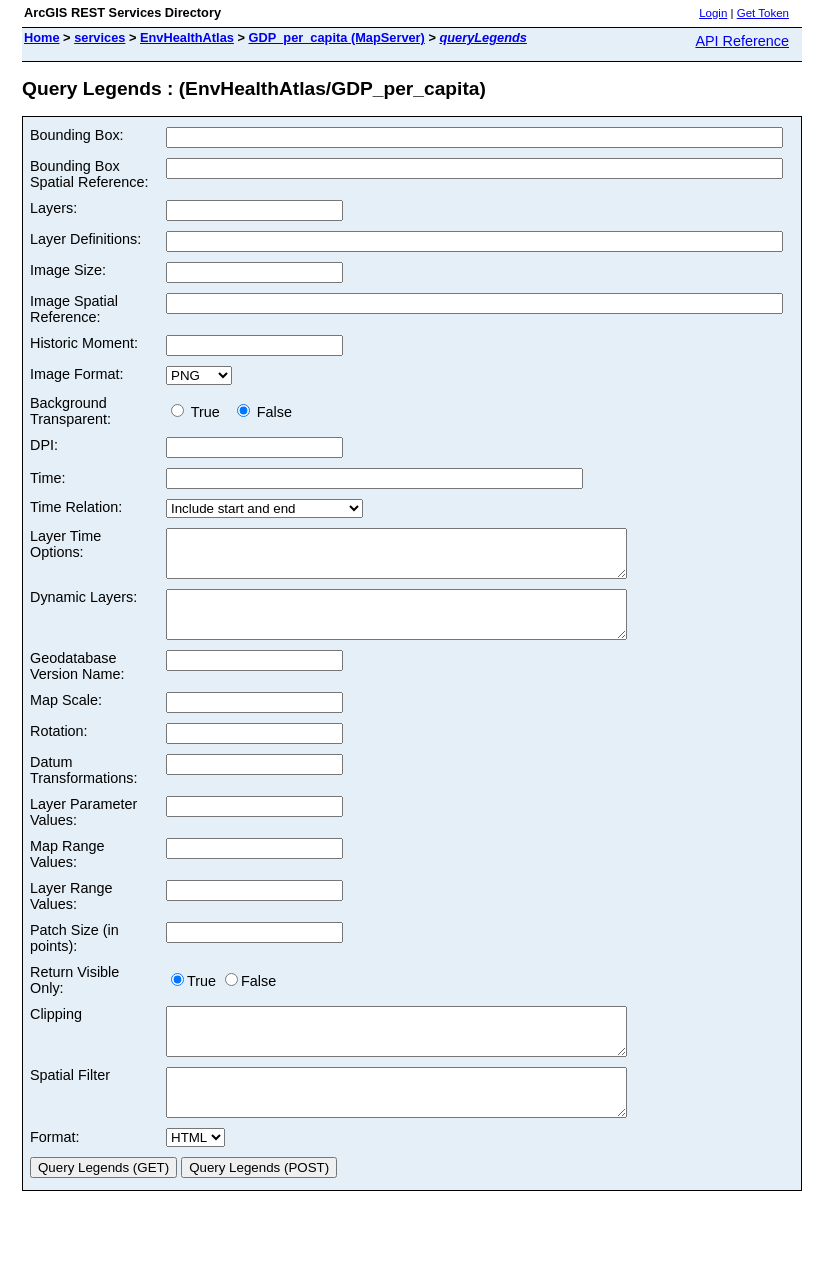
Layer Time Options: (65, 544)
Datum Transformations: (83, 788)
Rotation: (59, 749)
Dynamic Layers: (83, 606)
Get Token (763, 13)
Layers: (53, 208)
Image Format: (77, 374)
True (199, 412)
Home (42, 37)
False (264, 412)
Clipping (56, 1032)
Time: (47, 478)
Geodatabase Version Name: (77, 684)
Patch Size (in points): (74, 956)
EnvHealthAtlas (187, 37)
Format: (55, 1173)
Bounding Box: (77, 135)
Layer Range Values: (71, 914)
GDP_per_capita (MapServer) (336, 37)
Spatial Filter (70, 1102)
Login (713, 13)
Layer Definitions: (85, 239)
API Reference (742, 41)
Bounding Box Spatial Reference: (89, 174)
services (99, 37)
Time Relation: (76, 507)
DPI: (44, 445)
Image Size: (68, 270)
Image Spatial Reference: (74, 309)
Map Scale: (66, 718)
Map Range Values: (67, 872)
